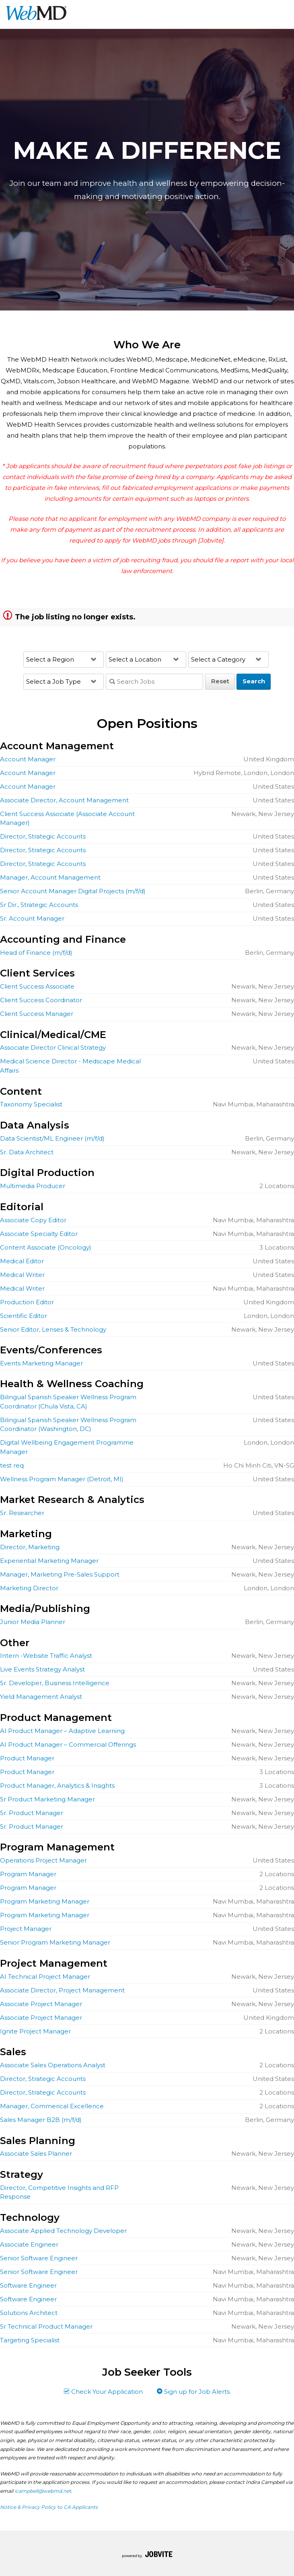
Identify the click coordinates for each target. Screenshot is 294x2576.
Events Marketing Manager (41, 1363)
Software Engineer (28, 2285)
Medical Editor (22, 1261)
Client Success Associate (37, 986)
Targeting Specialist (30, 2340)
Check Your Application (103, 2391)
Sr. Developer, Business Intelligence (54, 1683)
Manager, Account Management (50, 877)
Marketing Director (29, 1588)
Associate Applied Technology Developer (63, 2231)
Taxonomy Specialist (31, 1104)
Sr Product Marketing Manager (47, 1799)
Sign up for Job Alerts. (193, 2391)
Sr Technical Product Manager (46, 2326)
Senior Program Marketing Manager (55, 1942)
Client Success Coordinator (41, 1000)
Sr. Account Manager (32, 918)
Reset (220, 681)
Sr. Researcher (22, 1513)
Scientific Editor (23, 1316)
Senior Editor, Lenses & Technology (53, 1329)
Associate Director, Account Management (64, 800)
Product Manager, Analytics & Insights (57, 1785)
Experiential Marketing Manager (49, 1561)
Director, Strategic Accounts (43, 836)
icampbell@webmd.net (42, 2491)
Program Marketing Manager (44, 1901)
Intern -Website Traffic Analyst (46, 1655)
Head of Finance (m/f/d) (36, 952)
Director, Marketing (30, 1547)
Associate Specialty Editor (39, 1234)
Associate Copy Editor (33, 1220)
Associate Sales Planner (36, 2153)
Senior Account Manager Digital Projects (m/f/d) (73, 891)
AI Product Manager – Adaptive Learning (62, 1731)
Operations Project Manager (43, 1860)
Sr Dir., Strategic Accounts (39, 905)
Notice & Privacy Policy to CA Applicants (49, 2507)
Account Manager (28, 759)
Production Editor (27, 1302)
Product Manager (27, 1758)
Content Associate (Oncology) (45, 1247)
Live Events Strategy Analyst (42, 1669)
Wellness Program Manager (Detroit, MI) (61, 1479)
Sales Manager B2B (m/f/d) (41, 2120)
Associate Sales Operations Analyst (52, 2065)
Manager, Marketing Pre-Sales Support (59, 1574)
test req (12, 1465)
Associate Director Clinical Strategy (53, 1047)
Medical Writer (22, 1275)
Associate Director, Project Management (62, 1990)
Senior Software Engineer (39, 2258)
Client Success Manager (36, 1014)
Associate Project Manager (41, 2004)
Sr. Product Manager (31, 1813)
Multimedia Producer (32, 1186)
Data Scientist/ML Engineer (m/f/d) (52, 1138)
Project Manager (25, 1929)
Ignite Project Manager (35, 2031)
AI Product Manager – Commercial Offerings (68, 1744)
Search (254, 681)
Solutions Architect (29, 2313)
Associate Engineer (29, 2244)
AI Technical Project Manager (45, 1976)
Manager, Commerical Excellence (52, 2106)
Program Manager (28, 1874)
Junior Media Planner (32, 1622)
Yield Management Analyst (41, 1696)
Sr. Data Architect (26, 1152)
